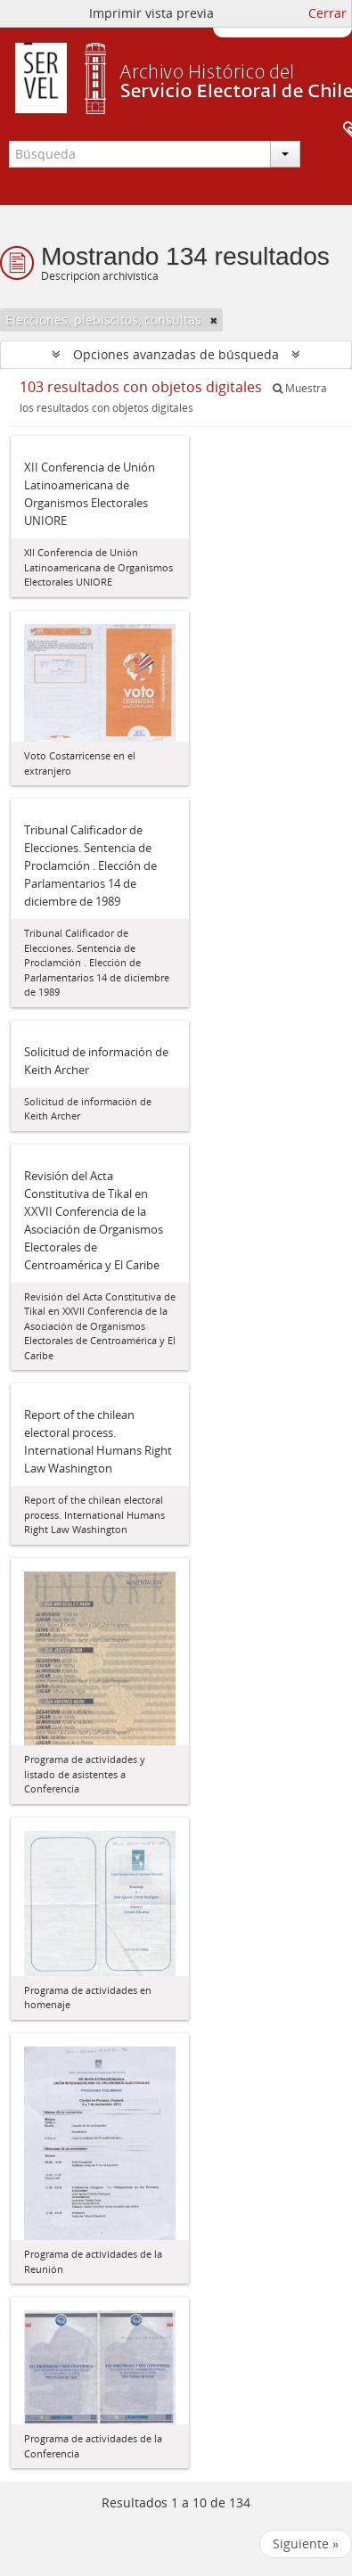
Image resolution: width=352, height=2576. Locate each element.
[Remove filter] (213, 320)
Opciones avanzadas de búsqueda (176, 354)
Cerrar (327, 12)
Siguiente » (306, 2543)
